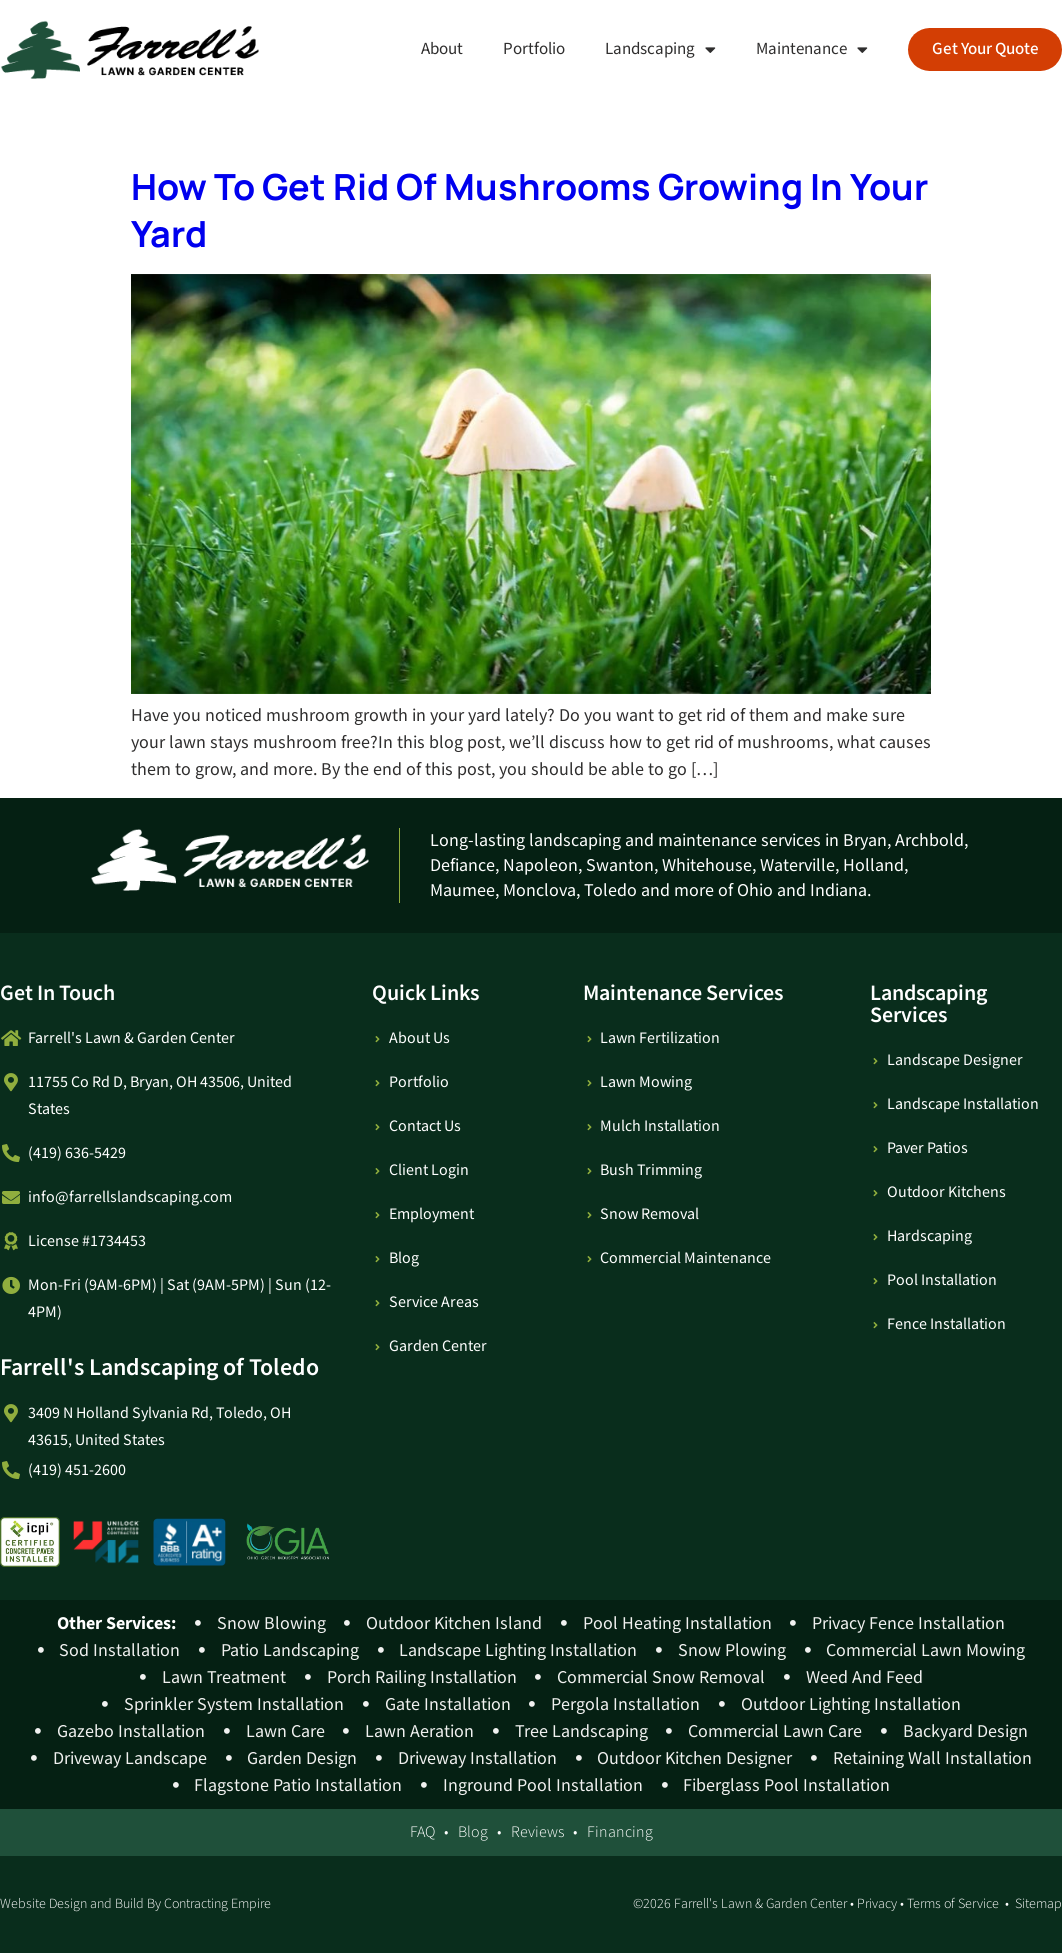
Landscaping (659, 49)
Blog (473, 1832)
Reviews (537, 1832)
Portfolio (533, 49)
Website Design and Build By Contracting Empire (135, 1904)
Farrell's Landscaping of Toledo (159, 1367)
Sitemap (1038, 1904)
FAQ (422, 1832)
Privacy (877, 1904)
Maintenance (811, 49)
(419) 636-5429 (77, 1153)
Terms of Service (953, 1904)
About (441, 49)
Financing (620, 1832)
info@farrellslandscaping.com (130, 1197)
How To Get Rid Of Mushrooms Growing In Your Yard (529, 210)
